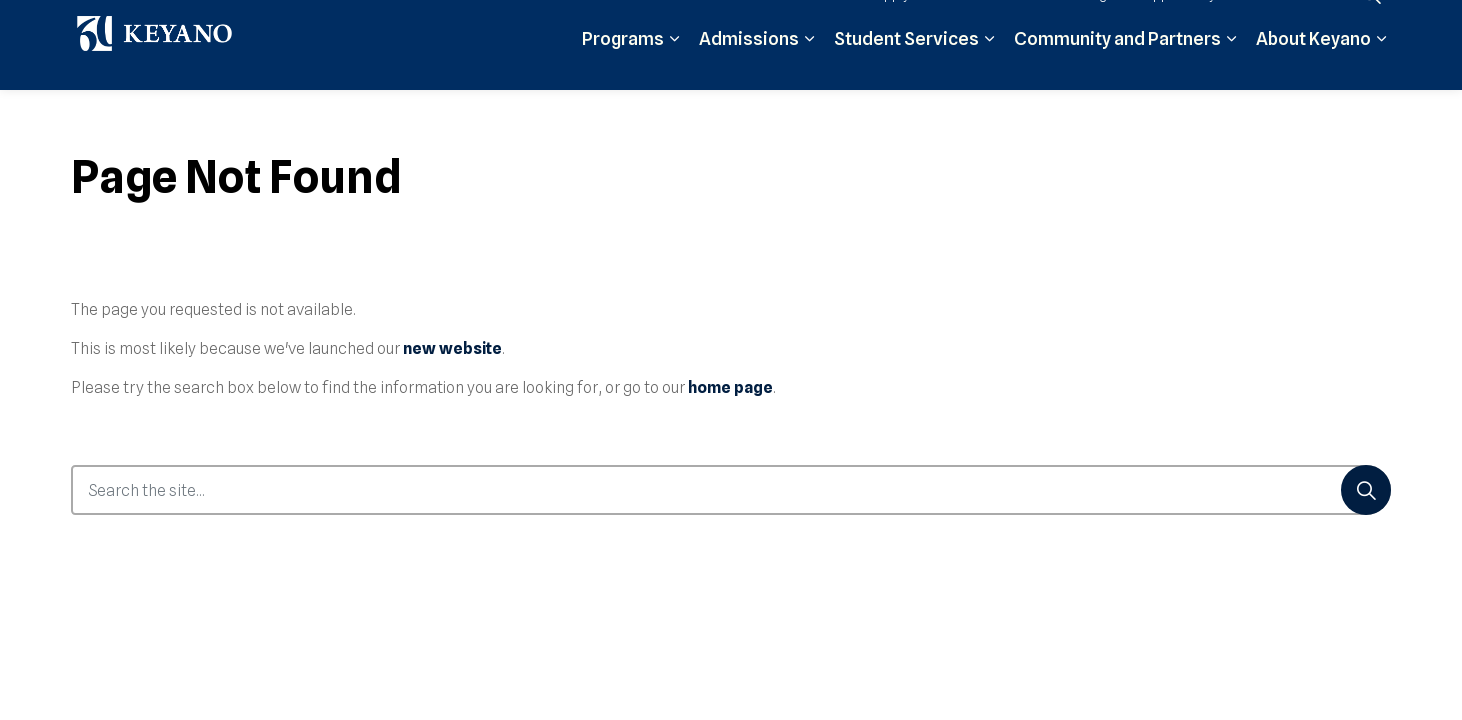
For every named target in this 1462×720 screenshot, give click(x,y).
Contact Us (1297, 22)
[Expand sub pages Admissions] (809, 67)
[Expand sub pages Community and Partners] (1231, 67)
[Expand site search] (1371, 22)
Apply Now (908, 22)
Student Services (906, 67)
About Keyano (1313, 67)
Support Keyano (1189, 22)
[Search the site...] (731, 490)
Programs (623, 67)
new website (452, 348)
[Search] (1366, 490)
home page (730, 387)
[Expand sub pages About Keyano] (1381, 67)
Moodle (985, 22)
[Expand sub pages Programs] (674, 67)
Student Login (1074, 22)
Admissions (749, 67)
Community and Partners (1117, 67)
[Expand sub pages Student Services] (989, 67)
